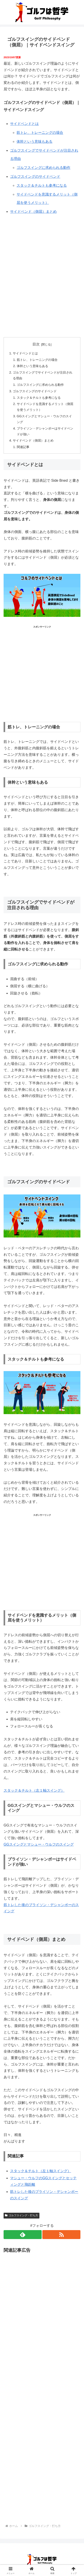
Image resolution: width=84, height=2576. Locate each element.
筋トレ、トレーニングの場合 (40, 132)
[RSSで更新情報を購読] (61, 2234)
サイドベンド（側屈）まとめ (33, 211)
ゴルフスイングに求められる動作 (43, 167)
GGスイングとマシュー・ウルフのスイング (39, 1844)
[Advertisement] (42, 265)
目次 (36, 344)
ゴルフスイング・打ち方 (21, 2215)
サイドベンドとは (24, 124)
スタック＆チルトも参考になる (42, 185)
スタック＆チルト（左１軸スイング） (34, 1790)
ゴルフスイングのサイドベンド (35, 176)
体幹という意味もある (34, 141)
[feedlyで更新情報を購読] (23, 2234)
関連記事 (23, 447)
